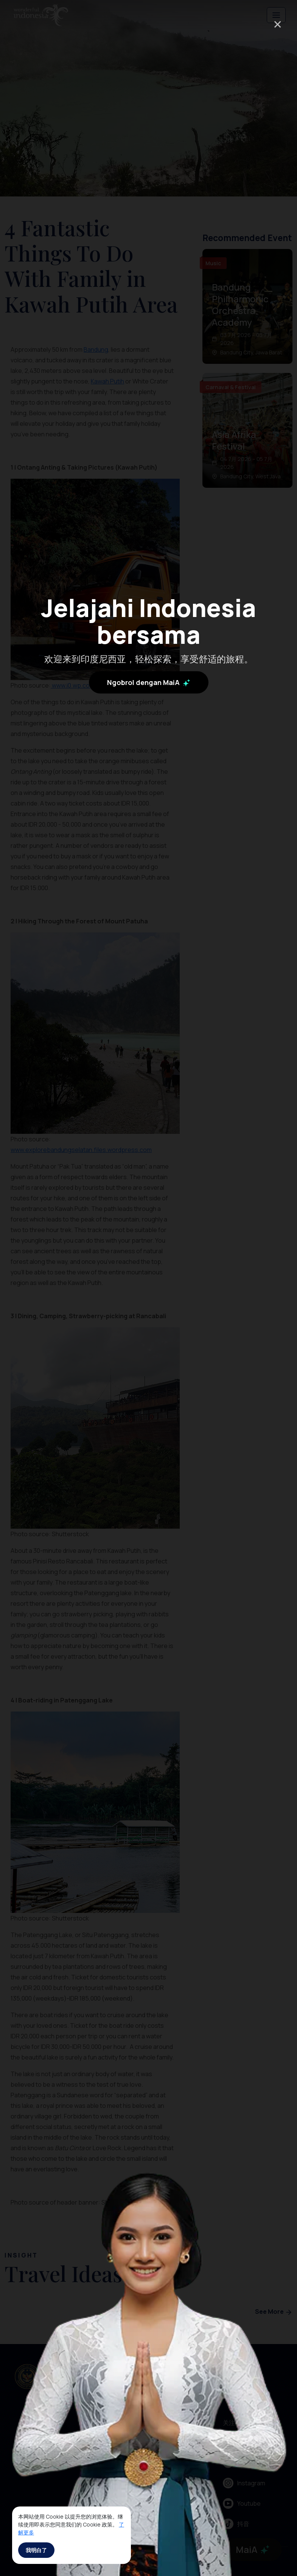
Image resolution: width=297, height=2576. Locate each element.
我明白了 (36, 2550)
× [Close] (277, 24)
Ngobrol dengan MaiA (148, 682)
